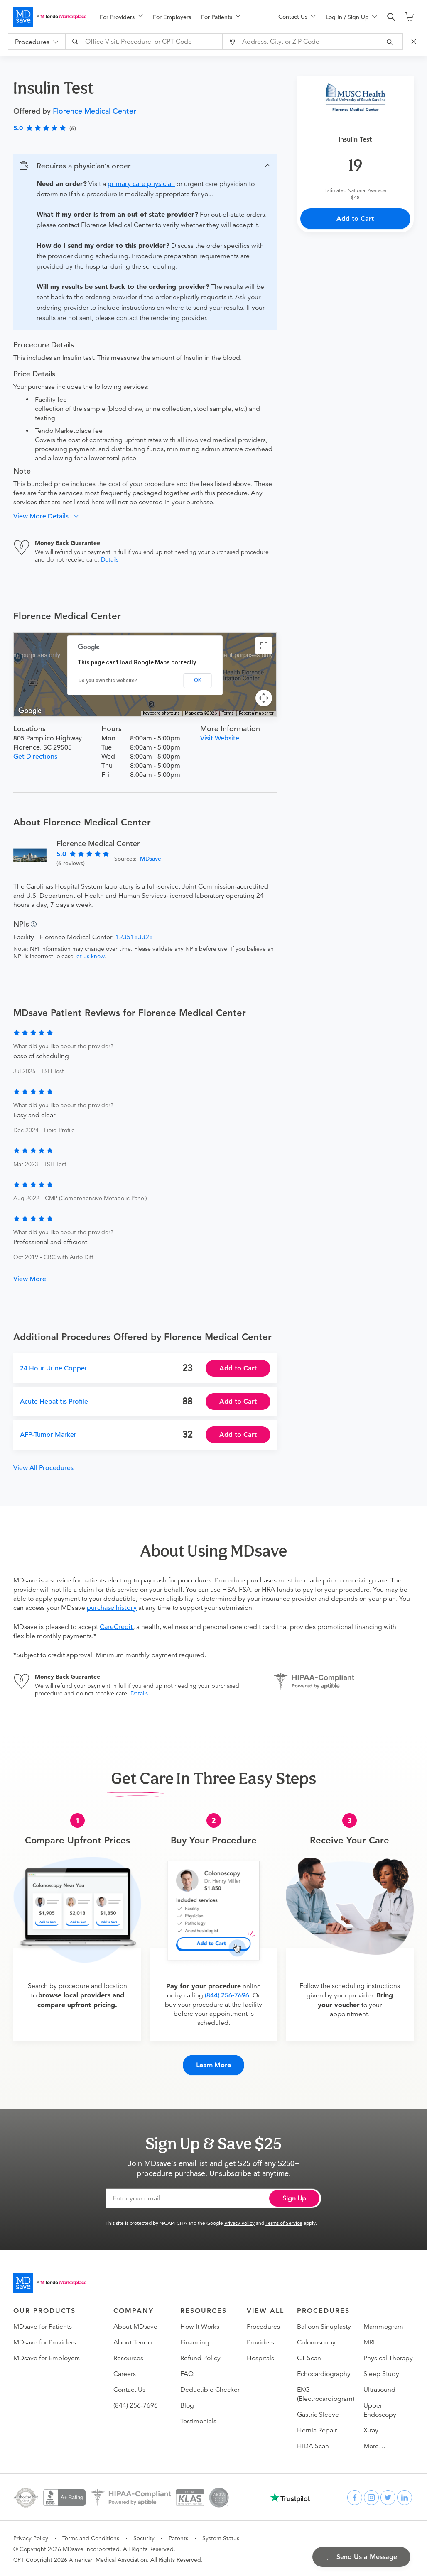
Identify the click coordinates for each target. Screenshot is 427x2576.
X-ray (370, 2429)
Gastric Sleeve (318, 2414)
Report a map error (256, 713)
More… (374, 2445)
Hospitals (260, 2357)
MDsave (150, 858)
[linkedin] (404, 2496)
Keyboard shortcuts (161, 713)
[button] (145, 166)
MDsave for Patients (42, 2326)
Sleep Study (381, 2373)
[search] (391, 17)
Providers (260, 2341)
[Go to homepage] (49, 2282)
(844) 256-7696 (227, 1995)
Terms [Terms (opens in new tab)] (228, 713)
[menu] (176, 17)
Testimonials (198, 2420)
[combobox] (145, 41)
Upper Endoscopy (379, 2409)
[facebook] (354, 2496)
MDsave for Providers (44, 2341)
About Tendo (132, 2341)
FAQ (187, 2373)
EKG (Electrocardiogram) (325, 2393)
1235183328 (134, 937)
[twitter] (387, 2496)
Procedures (263, 2326)
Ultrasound (379, 2389)
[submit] (391, 41)
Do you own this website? (108, 681)
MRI (369, 2341)
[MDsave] (49, 17)
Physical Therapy (388, 2357)
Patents (178, 2537)
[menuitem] (121, 17)
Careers (124, 2373)
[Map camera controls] (263, 698)
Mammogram (383, 2326)
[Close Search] (415, 41)
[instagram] (371, 2496)
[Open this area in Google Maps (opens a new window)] (30, 711)
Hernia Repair (317, 2429)
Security (144, 2537)
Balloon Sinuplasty (324, 2326)
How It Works (199, 2326)
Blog (187, 2404)
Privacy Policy (239, 2222)
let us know (89, 956)
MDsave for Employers (46, 2357)
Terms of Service (283, 2222)
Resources (128, 2357)
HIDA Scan (313, 2445)
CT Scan (309, 2357)
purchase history (112, 1608)
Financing (194, 2341)
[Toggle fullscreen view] (263, 645)
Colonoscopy (316, 2341)
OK (197, 680)
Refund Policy (200, 2357)
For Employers (172, 17)
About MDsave (135, 2326)
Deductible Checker (210, 2389)
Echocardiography (324, 2373)
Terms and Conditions (90, 2537)
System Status (220, 2537)
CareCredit (116, 1627)
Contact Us (129, 2389)
